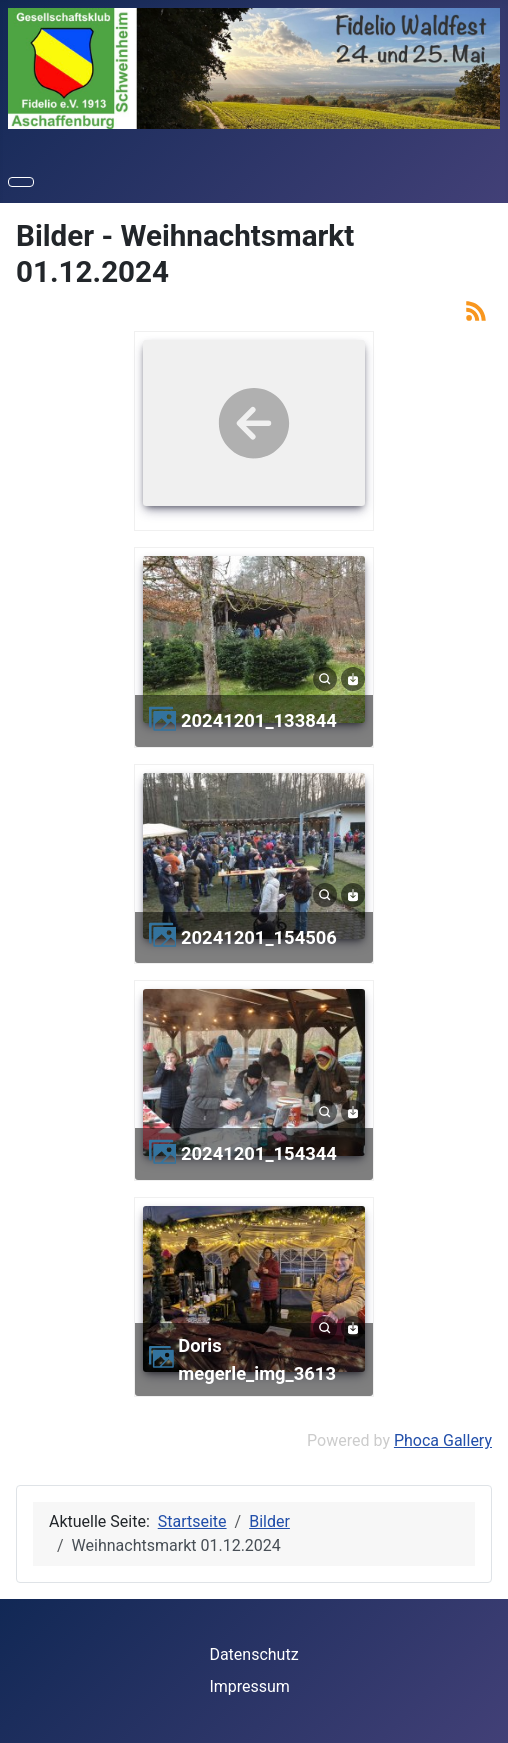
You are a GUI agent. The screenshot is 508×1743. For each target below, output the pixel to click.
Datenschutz (253, 1654)
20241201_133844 (259, 720)
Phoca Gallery (443, 1440)
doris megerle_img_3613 (257, 1359)
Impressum (249, 1686)
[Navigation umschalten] (21, 182)
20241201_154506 (259, 937)
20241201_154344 (259, 1153)
